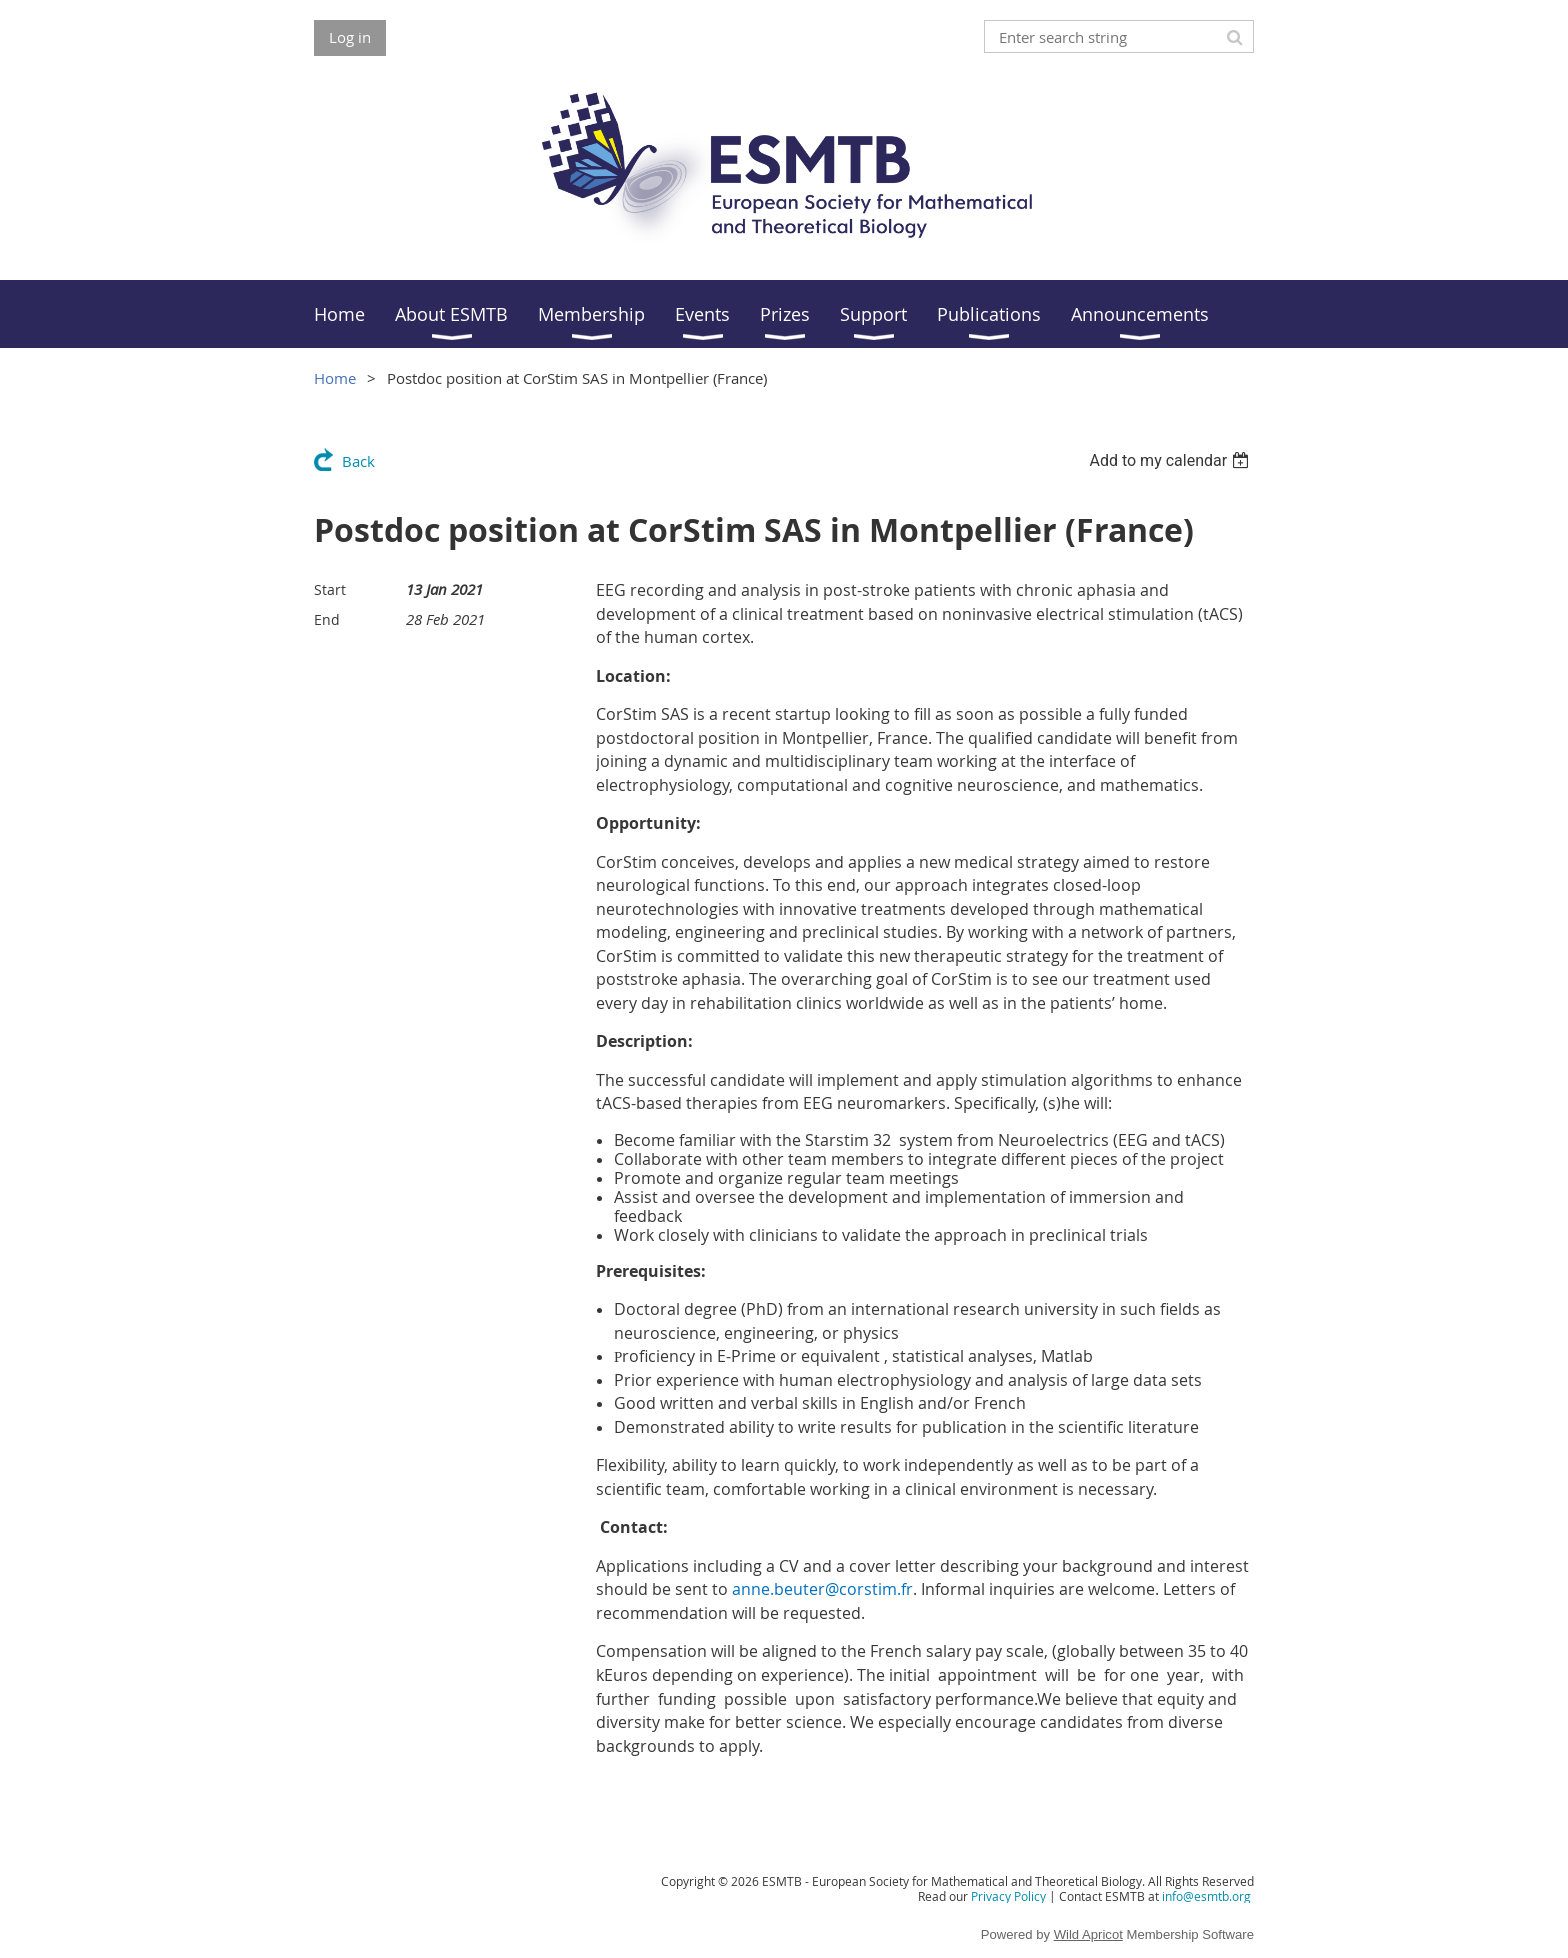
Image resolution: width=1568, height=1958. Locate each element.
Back (358, 461)
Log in (350, 37)
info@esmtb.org (1206, 1896)
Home (335, 378)
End (327, 619)
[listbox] (1171, 460)
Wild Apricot (1088, 1934)
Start (330, 589)
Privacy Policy (1008, 1896)
